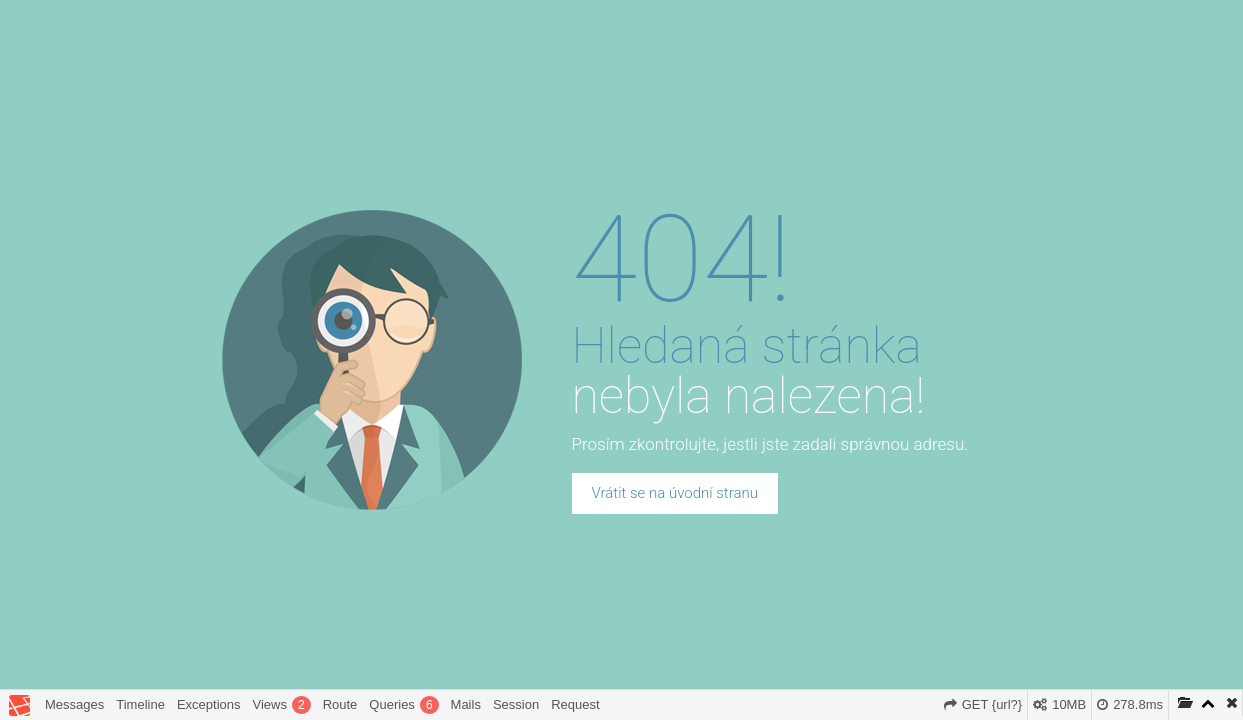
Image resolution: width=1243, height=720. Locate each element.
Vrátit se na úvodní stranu (675, 493)
